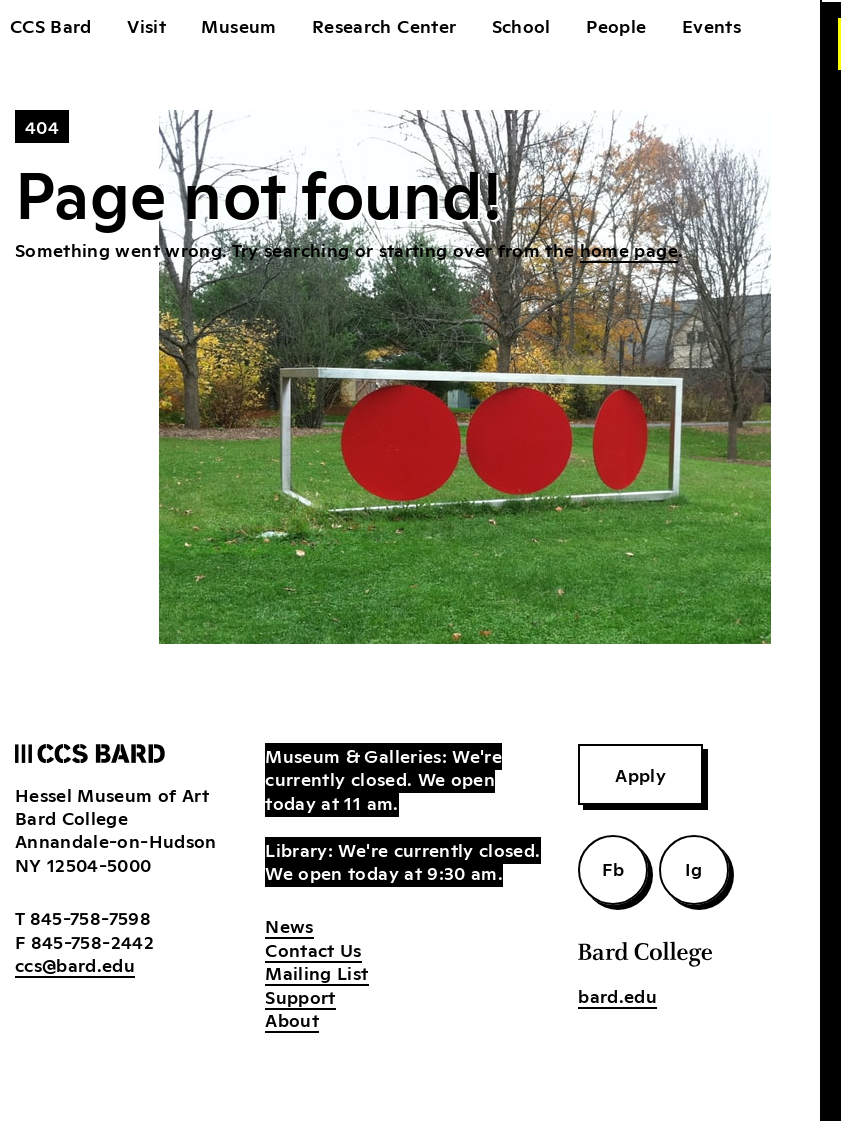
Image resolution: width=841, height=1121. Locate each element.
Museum (238, 25)
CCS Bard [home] (51, 25)
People (616, 25)
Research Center (384, 25)
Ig (694, 868)
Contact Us (313, 949)
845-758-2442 (92, 941)
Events (711, 25)
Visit (146, 25)
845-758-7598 (90, 917)
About (292, 1019)
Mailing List (316, 972)
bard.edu (617, 995)
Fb (613, 868)
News (289, 925)
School (521, 25)
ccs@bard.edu (75, 964)
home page (629, 249)
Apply (640, 774)
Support (300, 996)
